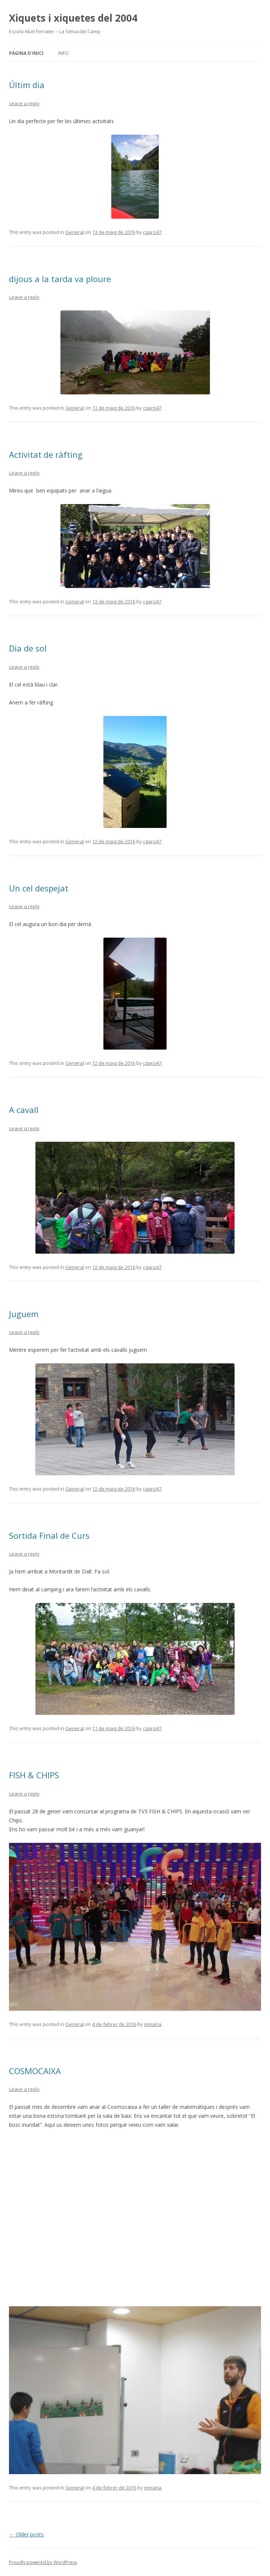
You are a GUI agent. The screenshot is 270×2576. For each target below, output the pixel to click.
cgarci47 (152, 232)
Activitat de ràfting (46, 454)
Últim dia (26, 84)
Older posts (26, 2534)
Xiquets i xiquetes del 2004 (73, 18)
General (74, 232)
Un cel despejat (38, 888)
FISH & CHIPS (34, 1775)
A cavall (23, 1109)
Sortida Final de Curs (49, 1535)
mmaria (152, 2024)
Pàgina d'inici (26, 53)
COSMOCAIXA (35, 2070)
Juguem (23, 1313)
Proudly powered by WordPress (43, 2562)
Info (63, 53)
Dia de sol (28, 648)
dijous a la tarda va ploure (60, 278)
